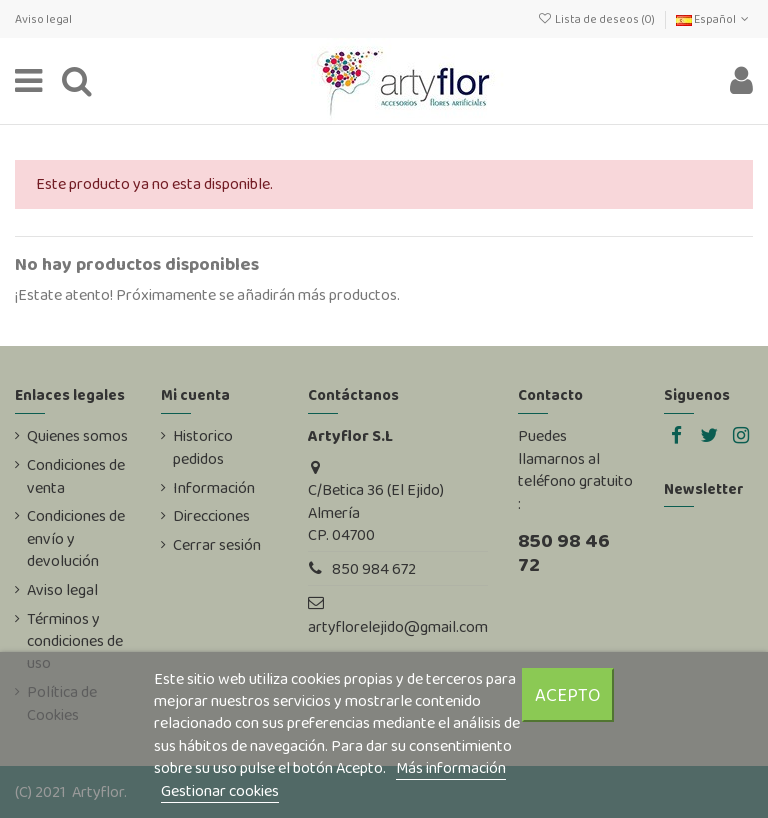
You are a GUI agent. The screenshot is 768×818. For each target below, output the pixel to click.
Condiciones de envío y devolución (76, 538)
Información (214, 488)
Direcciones (211, 516)
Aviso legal (43, 19)
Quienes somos (77, 436)
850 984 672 (374, 568)
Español (714, 19)
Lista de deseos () (596, 19)
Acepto (568, 694)
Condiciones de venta (76, 476)
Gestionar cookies (220, 790)
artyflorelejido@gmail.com (398, 626)
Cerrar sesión (217, 545)
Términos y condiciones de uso (75, 641)
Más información (451, 767)
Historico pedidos (203, 447)
